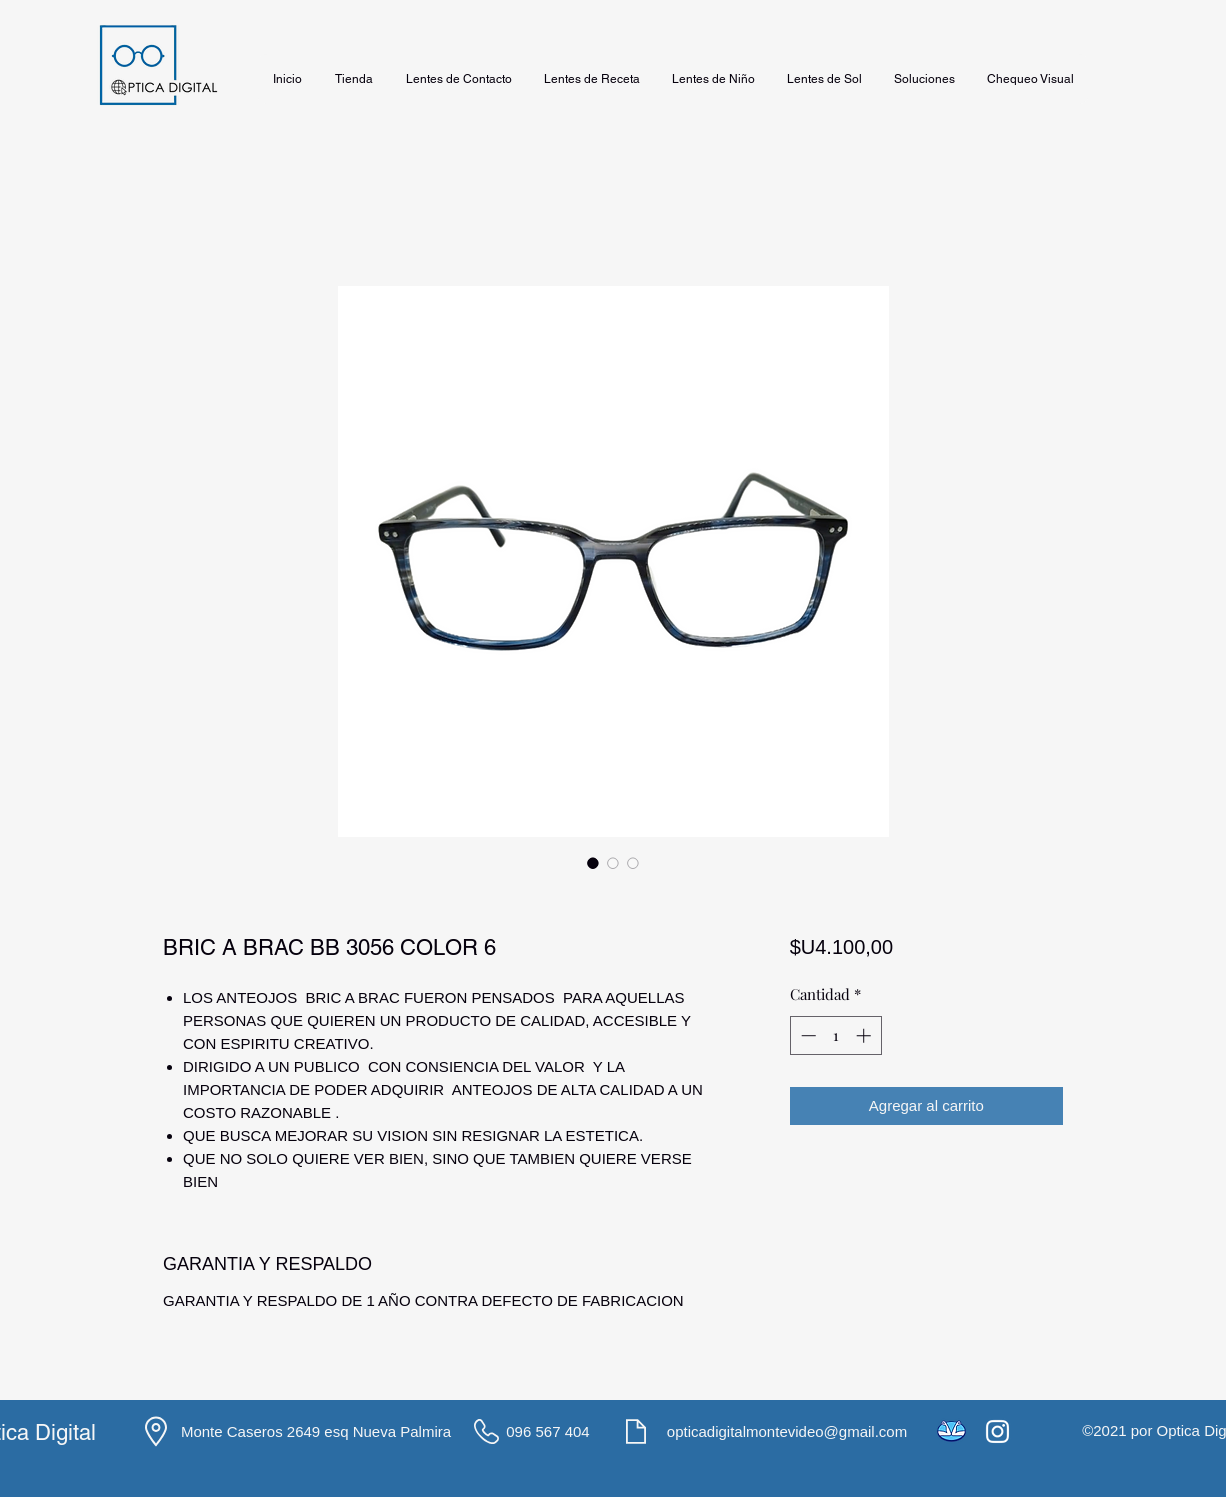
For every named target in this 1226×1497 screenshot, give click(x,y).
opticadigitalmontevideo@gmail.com (787, 1431)
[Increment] (865, 1035)
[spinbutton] (835, 1035)
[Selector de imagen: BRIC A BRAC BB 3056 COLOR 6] (593, 863)
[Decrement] (806, 1035)
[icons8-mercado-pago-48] (951, 1431)
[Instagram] (997, 1431)
